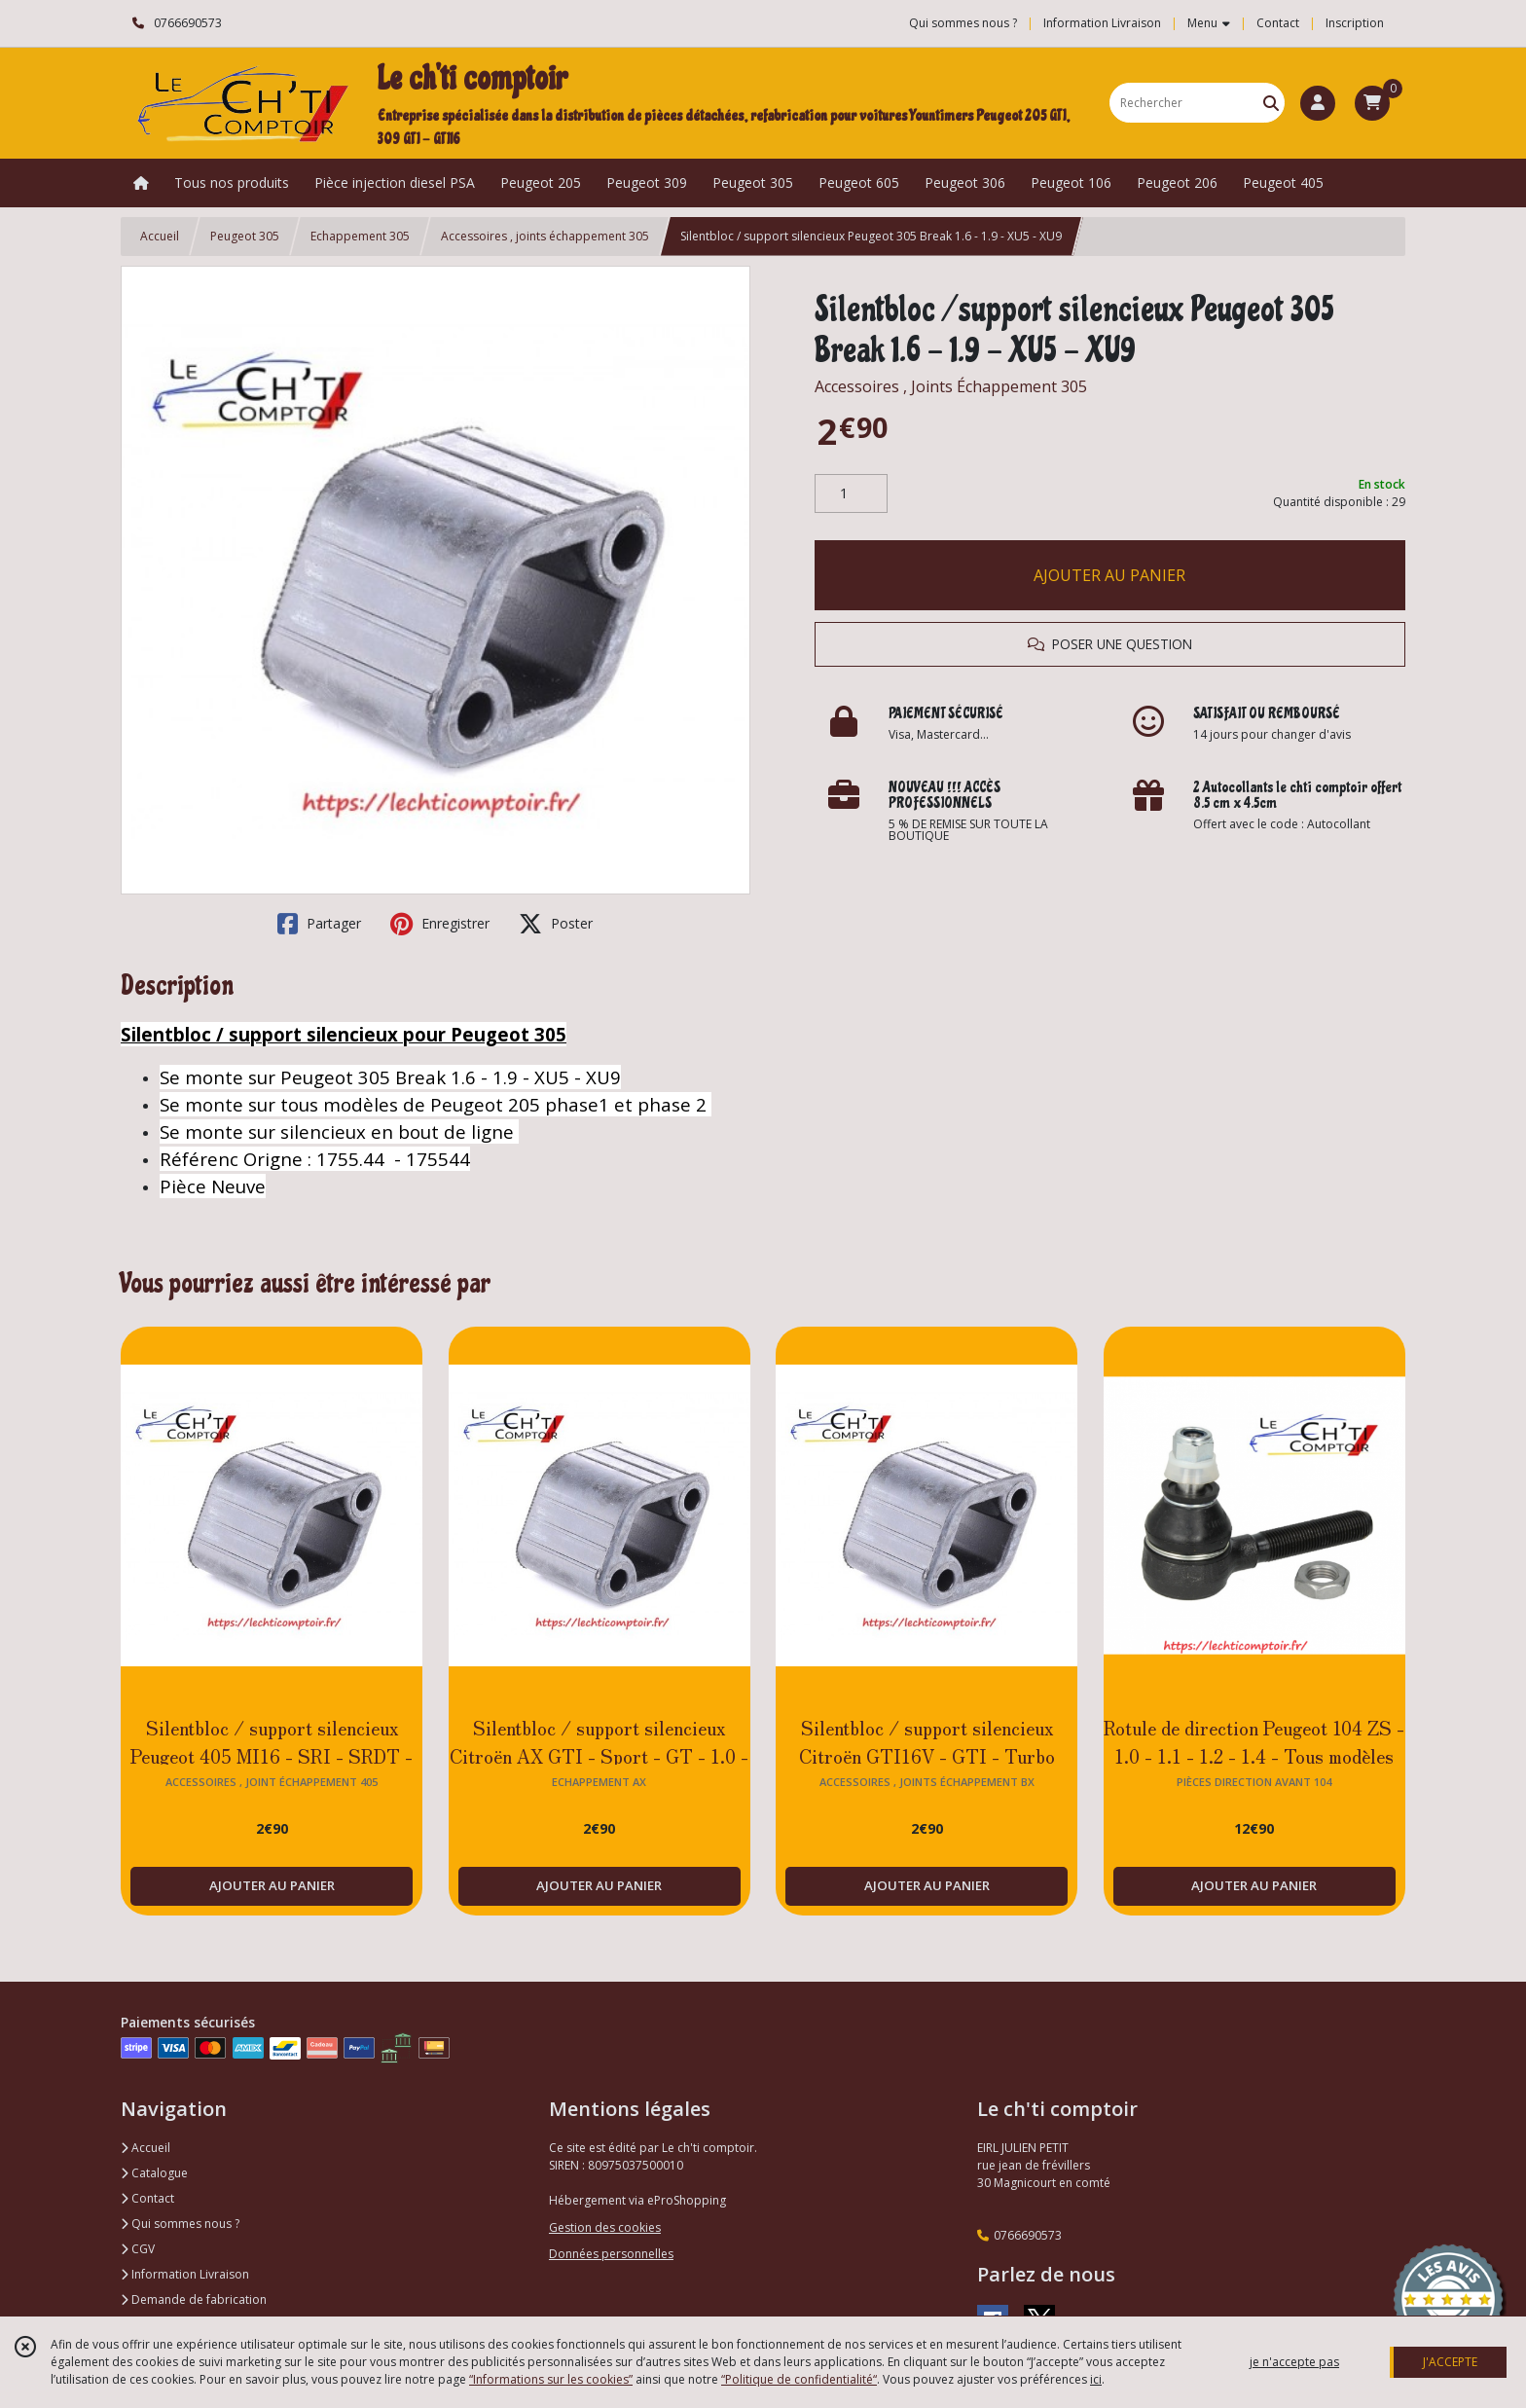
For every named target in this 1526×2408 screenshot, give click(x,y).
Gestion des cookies (605, 2227)
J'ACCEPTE (1450, 2361)
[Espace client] (1317, 103)
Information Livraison (185, 2274)
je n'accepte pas (1294, 2361)
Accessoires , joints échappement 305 (545, 236)
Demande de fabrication (194, 2299)
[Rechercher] (1271, 103)
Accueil (159, 236)
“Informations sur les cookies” (551, 2379)
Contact (1277, 23)
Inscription (1355, 23)
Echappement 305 (360, 236)
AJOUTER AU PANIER (1109, 575)
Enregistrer (440, 923)
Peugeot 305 (244, 236)
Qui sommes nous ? (180, 2223)
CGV (138, 2249)
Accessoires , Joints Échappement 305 (951, 386)
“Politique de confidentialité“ (799, 2379)
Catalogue (154, 2173)
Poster (556, 923)
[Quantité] (851, 493)
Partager (319, 923)
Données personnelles (611, 2253)
